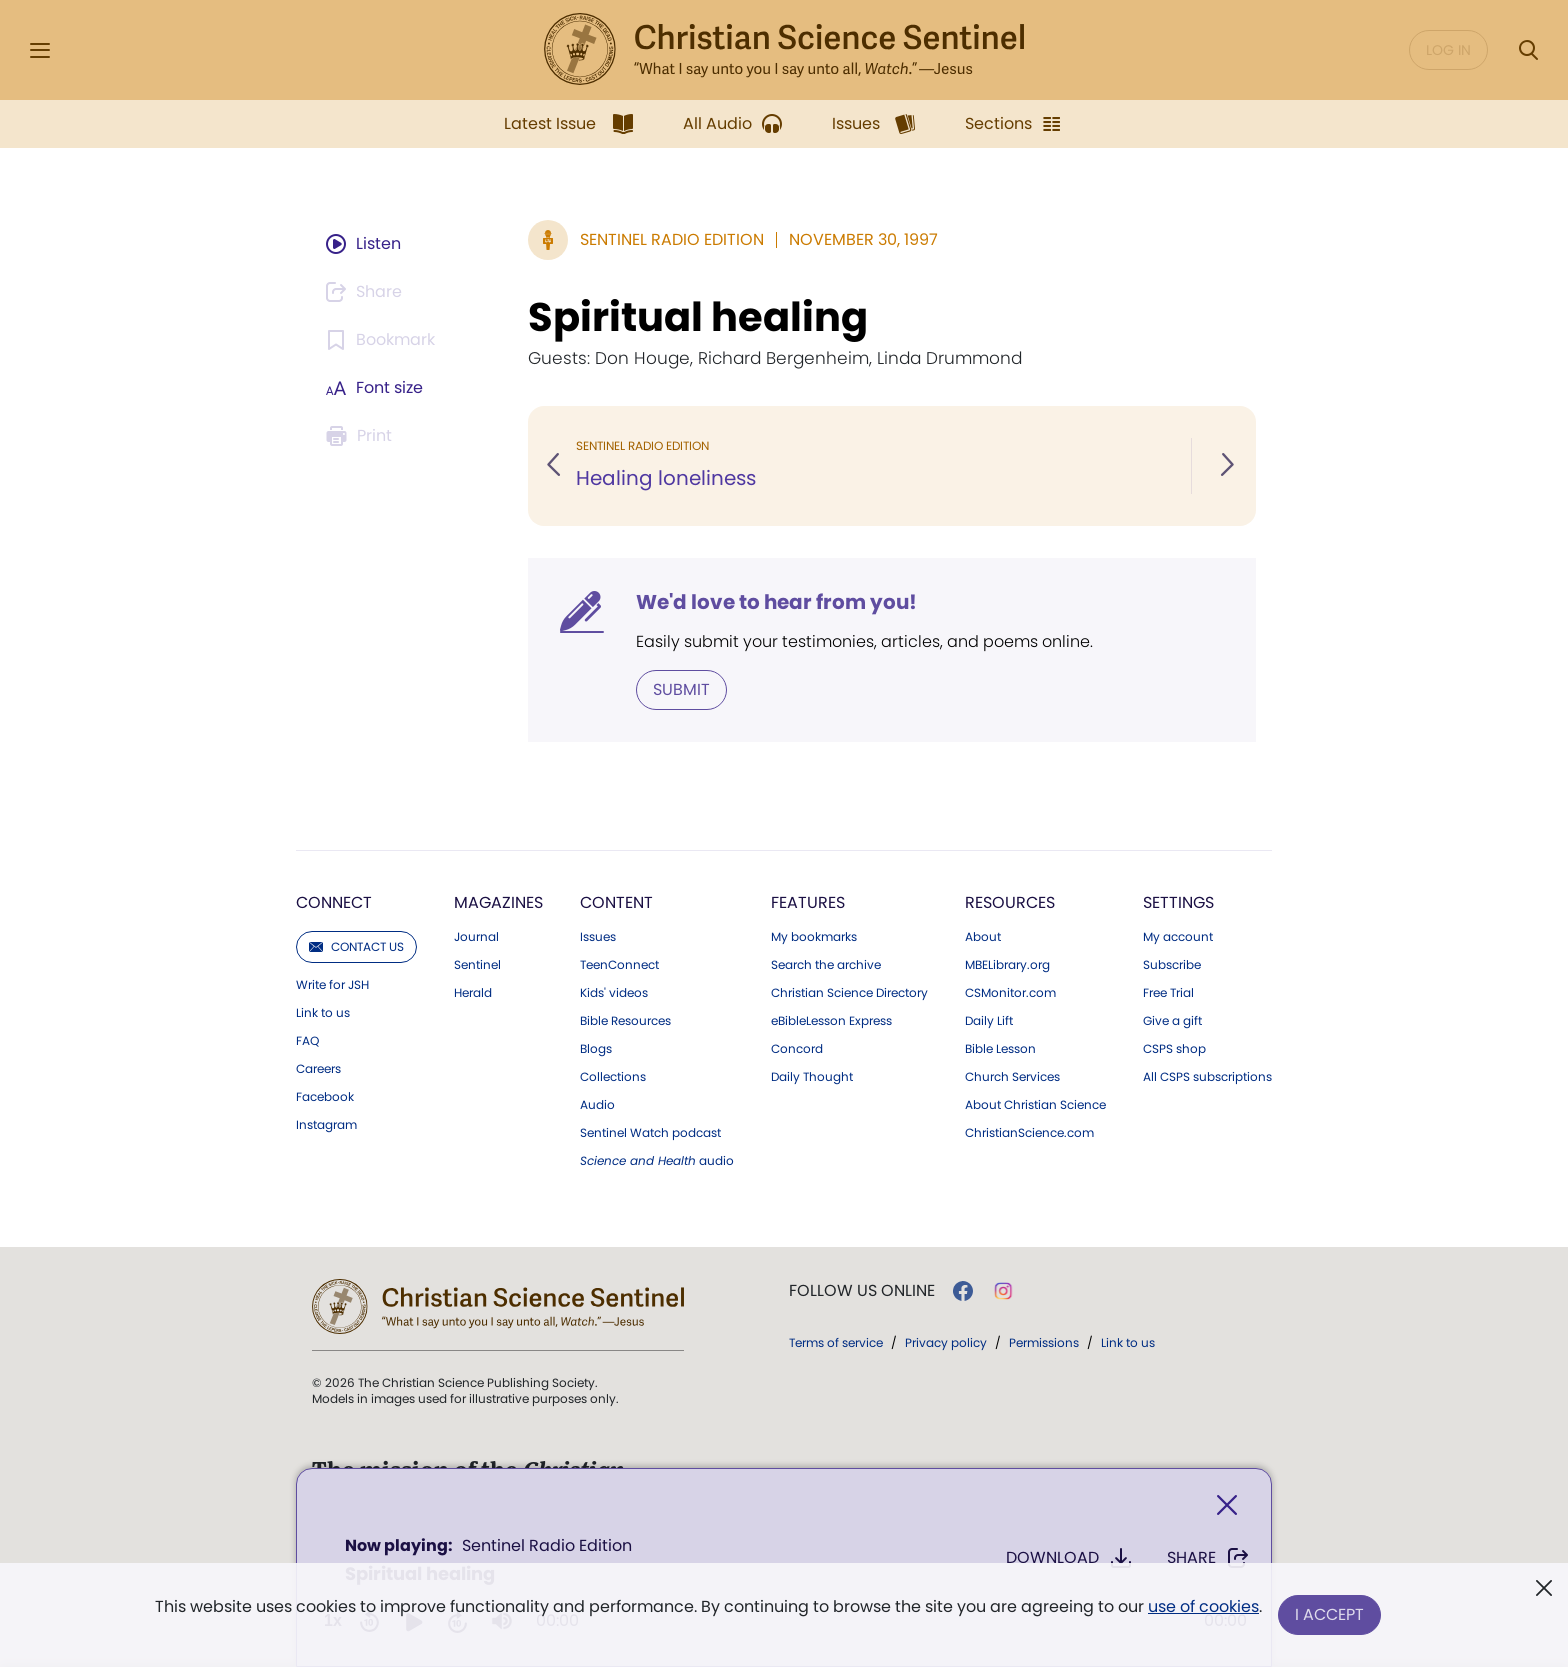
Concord (797, 1049)
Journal (476, 937)
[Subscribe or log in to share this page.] (367, 292)
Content (616, 902)
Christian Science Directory (849, 993)
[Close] (1227, 1505)
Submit (681, 689)
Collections (613, 1077)
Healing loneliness (666, 478)
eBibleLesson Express (831, 1021)
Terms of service (836, 1342)
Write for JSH (332, 985)
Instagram (326, 1125)
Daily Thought (812, 1077)
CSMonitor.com (1010, 993)
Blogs (596, 1049)
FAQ (307, 1041)
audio (657, 1161)
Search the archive (826, 965)
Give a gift (1172, 1021)
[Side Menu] (40, 50)
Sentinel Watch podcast (650, 1133)
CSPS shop (1174, 1049)
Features (808, 902)
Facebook (325, 1097)
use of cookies (1203, 1606)
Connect (334, 902)
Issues (598, 937)
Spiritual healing (698, 317)
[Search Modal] (1528, 50)
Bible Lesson (1000, 1049)
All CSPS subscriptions (1207, 1077)
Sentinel (477, 965)
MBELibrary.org (1007, 965)
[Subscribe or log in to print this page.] (362, 436)
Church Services (1012, 1077)
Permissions (1044, 1342)
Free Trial (1168, 993)
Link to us (323, 1013)
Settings (1178, 902)
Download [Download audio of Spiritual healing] (1069, 1558)
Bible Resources (625, 1021)
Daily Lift (989, 1021)
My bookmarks (814, 937)
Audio (597, 1105)
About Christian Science (1035, 1105)
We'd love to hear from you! (776, 602)
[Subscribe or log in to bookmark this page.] (383, 340)
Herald (473, 993)
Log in (1448, 50)
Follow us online (862, 1291)
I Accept (1329, 1614)
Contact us (356, 946)
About (983, 937)
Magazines (498, 902)
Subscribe (1172, 965)
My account (1178, 937)
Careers (318, 1069)
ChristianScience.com (1029, 1133)
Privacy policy (946, 1342)
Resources (1010, 902)
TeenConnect (619, 965)
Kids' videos (614, 993)
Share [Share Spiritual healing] (1208, 1558)
